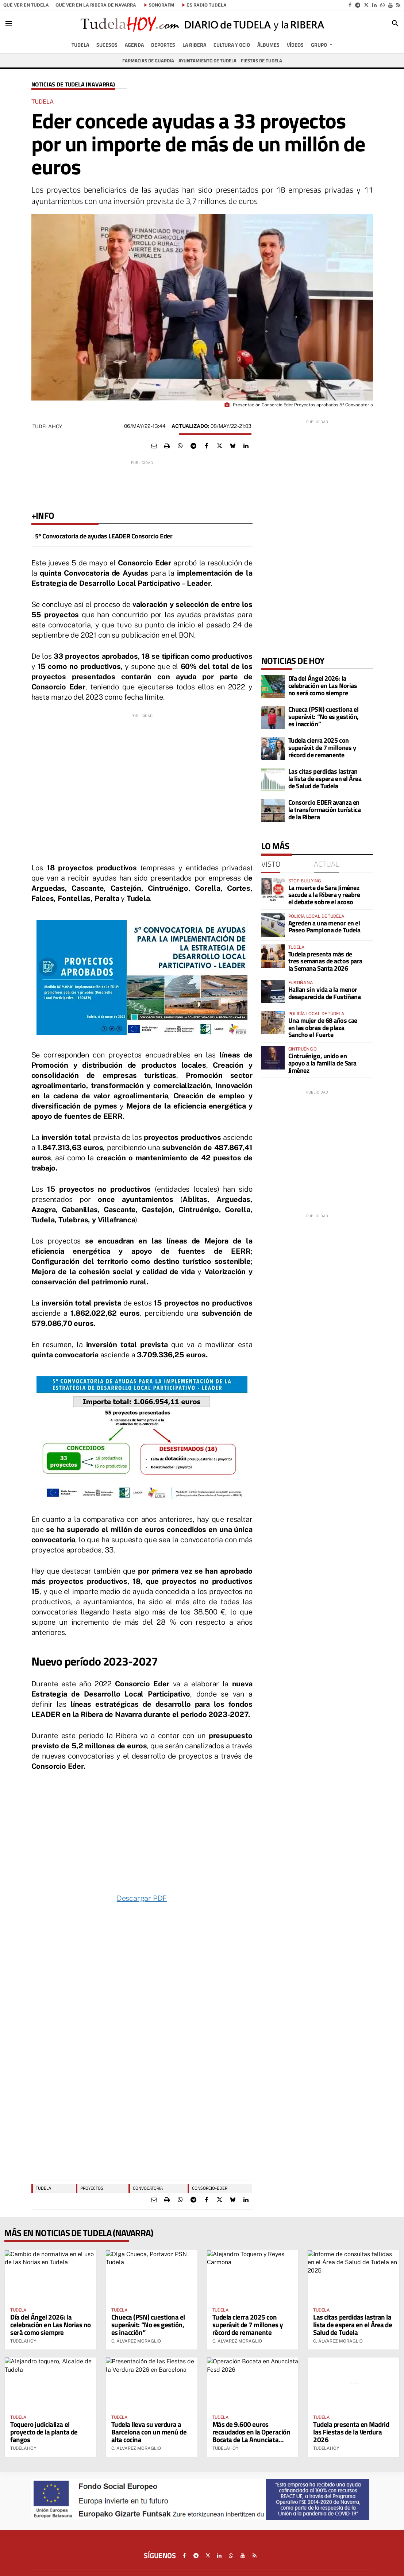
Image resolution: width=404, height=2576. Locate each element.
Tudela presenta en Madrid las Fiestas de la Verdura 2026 (351, 2432)
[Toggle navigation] (9, 23)
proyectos (91, 2188)
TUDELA (43, 2188)
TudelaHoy (47, 426)
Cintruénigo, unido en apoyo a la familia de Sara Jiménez (322, 1063)
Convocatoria (148, 2188)
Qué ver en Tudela (26, 5)
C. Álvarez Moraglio (136, 2341)
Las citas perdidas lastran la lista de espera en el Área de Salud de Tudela (325, 778)
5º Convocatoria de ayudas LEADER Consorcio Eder (104, 536)
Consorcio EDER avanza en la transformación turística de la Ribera (324, 809)
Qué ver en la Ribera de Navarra (95, 5)
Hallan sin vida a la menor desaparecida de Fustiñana (324, 993)
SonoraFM (161, 5)
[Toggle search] (395, 23)
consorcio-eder (209, 2188)
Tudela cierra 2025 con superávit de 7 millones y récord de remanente (322, 747)
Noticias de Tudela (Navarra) (73, 84)
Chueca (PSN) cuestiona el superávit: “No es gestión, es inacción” (323, 716)
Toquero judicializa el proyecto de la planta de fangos (44, 2432)
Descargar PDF (142, 1898)
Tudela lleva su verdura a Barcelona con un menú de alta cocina (149, 2432)
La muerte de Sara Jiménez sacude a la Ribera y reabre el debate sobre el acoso (324, 895)
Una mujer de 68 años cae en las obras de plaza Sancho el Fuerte (322, 1028)
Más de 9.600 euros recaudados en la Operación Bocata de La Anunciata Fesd (251, 2435)
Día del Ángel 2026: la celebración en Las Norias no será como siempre (322, 685)
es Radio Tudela (206, 5)
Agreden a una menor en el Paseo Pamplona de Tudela (324, 926)
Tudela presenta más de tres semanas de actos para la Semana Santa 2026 (325, 961)
